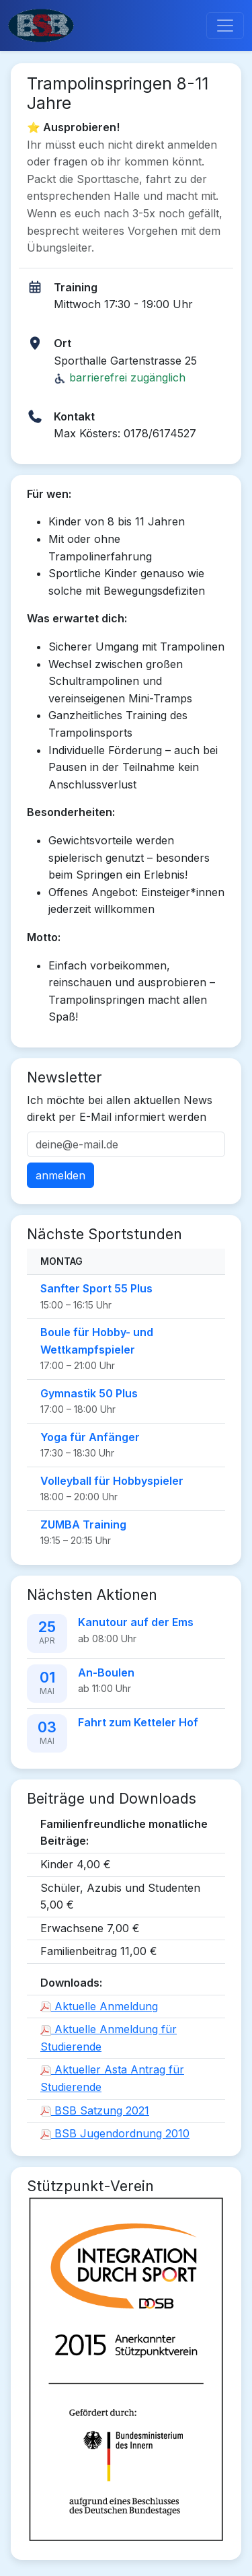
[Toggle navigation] (225, 25)
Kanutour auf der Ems (136, 1622)
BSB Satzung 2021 (94, 2110)
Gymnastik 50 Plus (89, 1393)
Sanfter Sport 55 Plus (96, 1288)
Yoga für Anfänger (90, 1437)
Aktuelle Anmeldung (99, 2006)
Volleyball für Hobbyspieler (111, 1480)
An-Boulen (106, 1672)
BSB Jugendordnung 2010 (115, 2133)
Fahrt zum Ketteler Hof (138, 1722)
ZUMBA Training (83, 1524)
